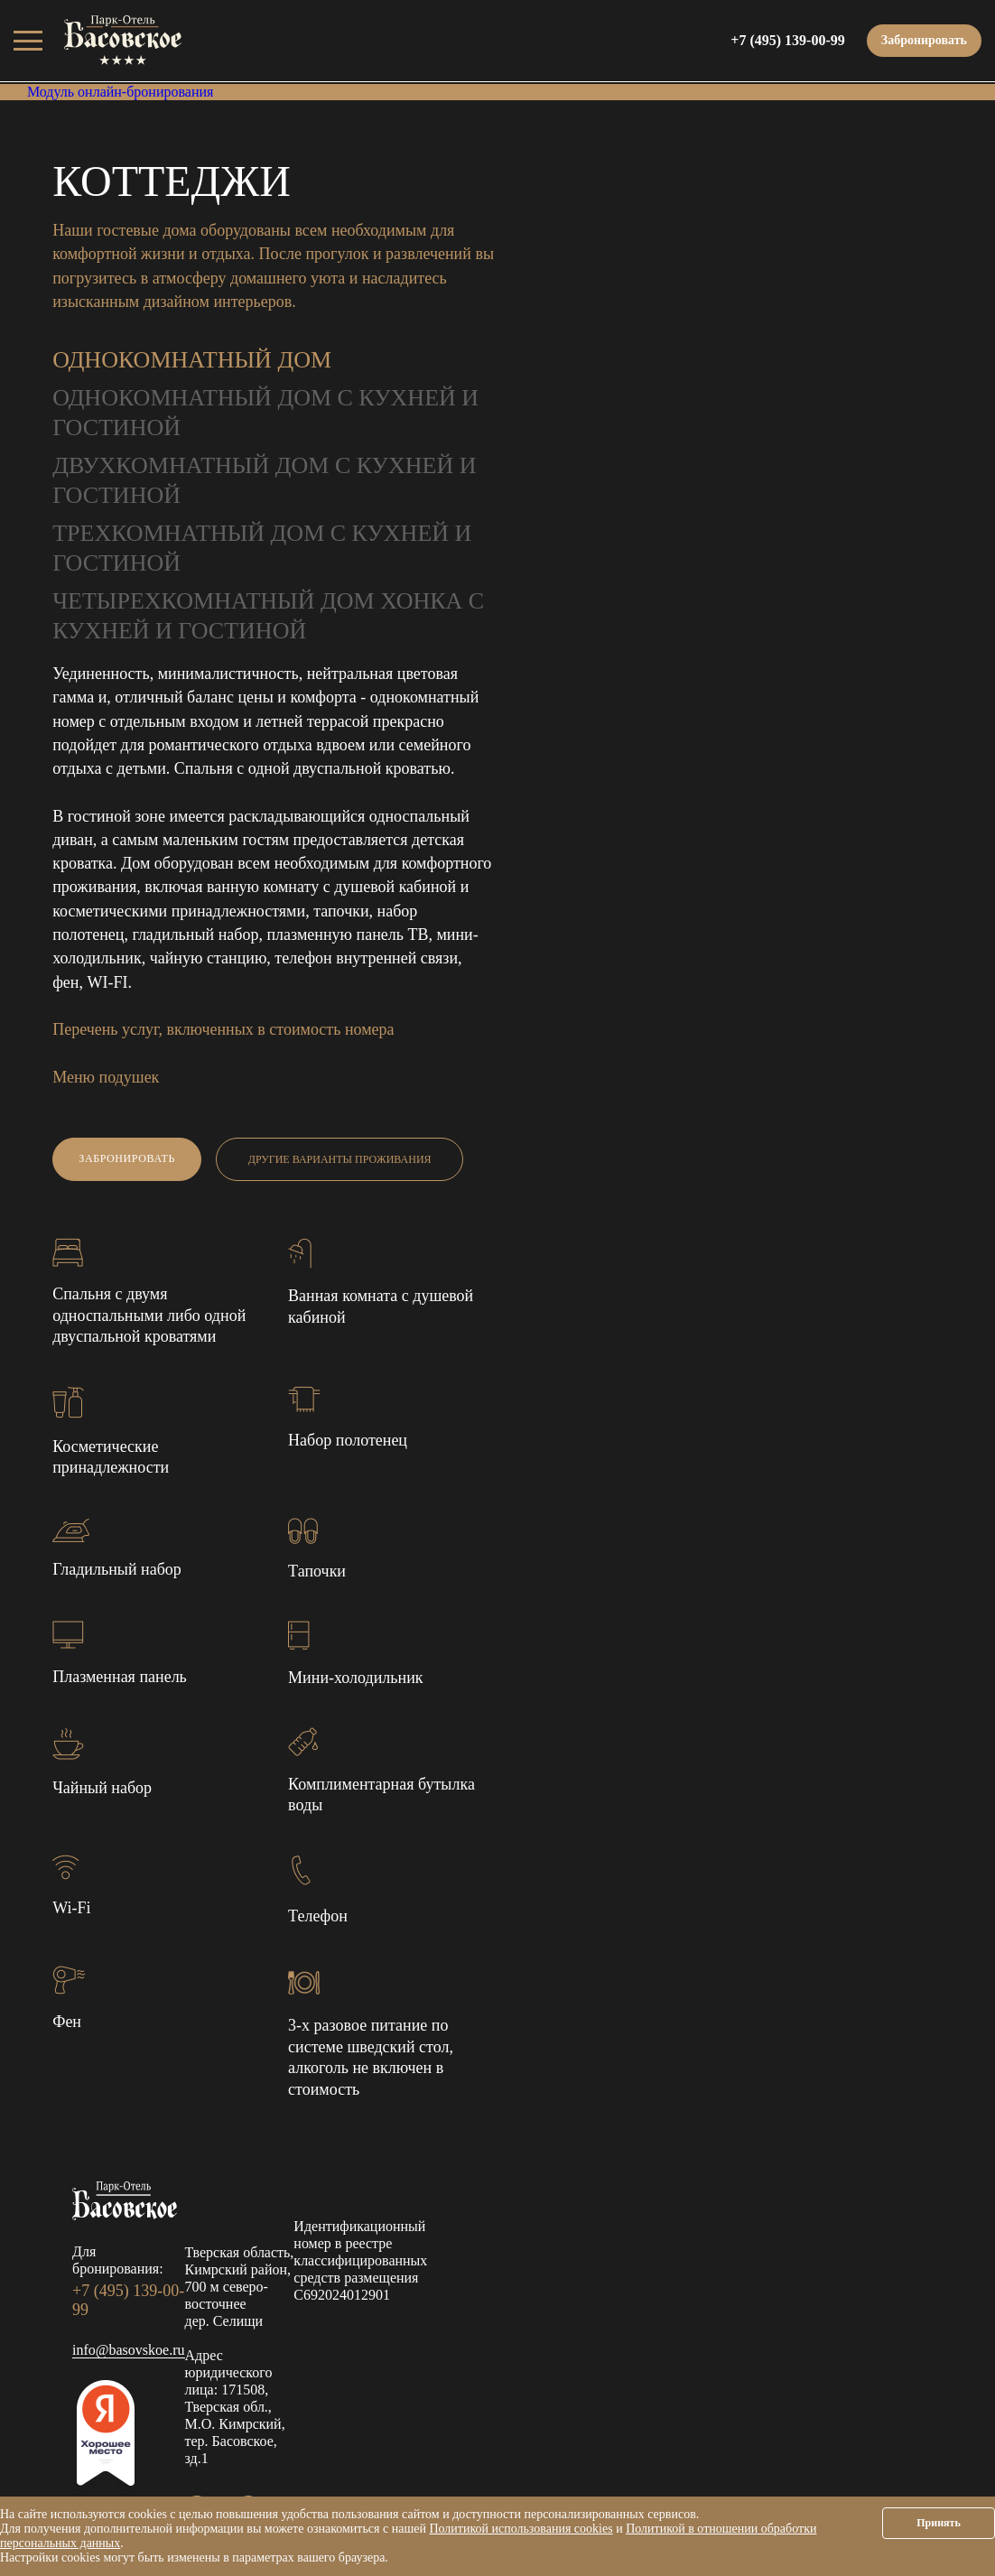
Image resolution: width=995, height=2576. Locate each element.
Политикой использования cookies (520, 2528)
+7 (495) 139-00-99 (787, 40)
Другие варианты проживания (340, 1159)
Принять (938, 2522)
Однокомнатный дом (191, 360)
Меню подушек (105, 1077)
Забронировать (924, 40)
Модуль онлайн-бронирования (120, 91)
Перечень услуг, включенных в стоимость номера (223, 1029)
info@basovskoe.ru (128, 2349)
